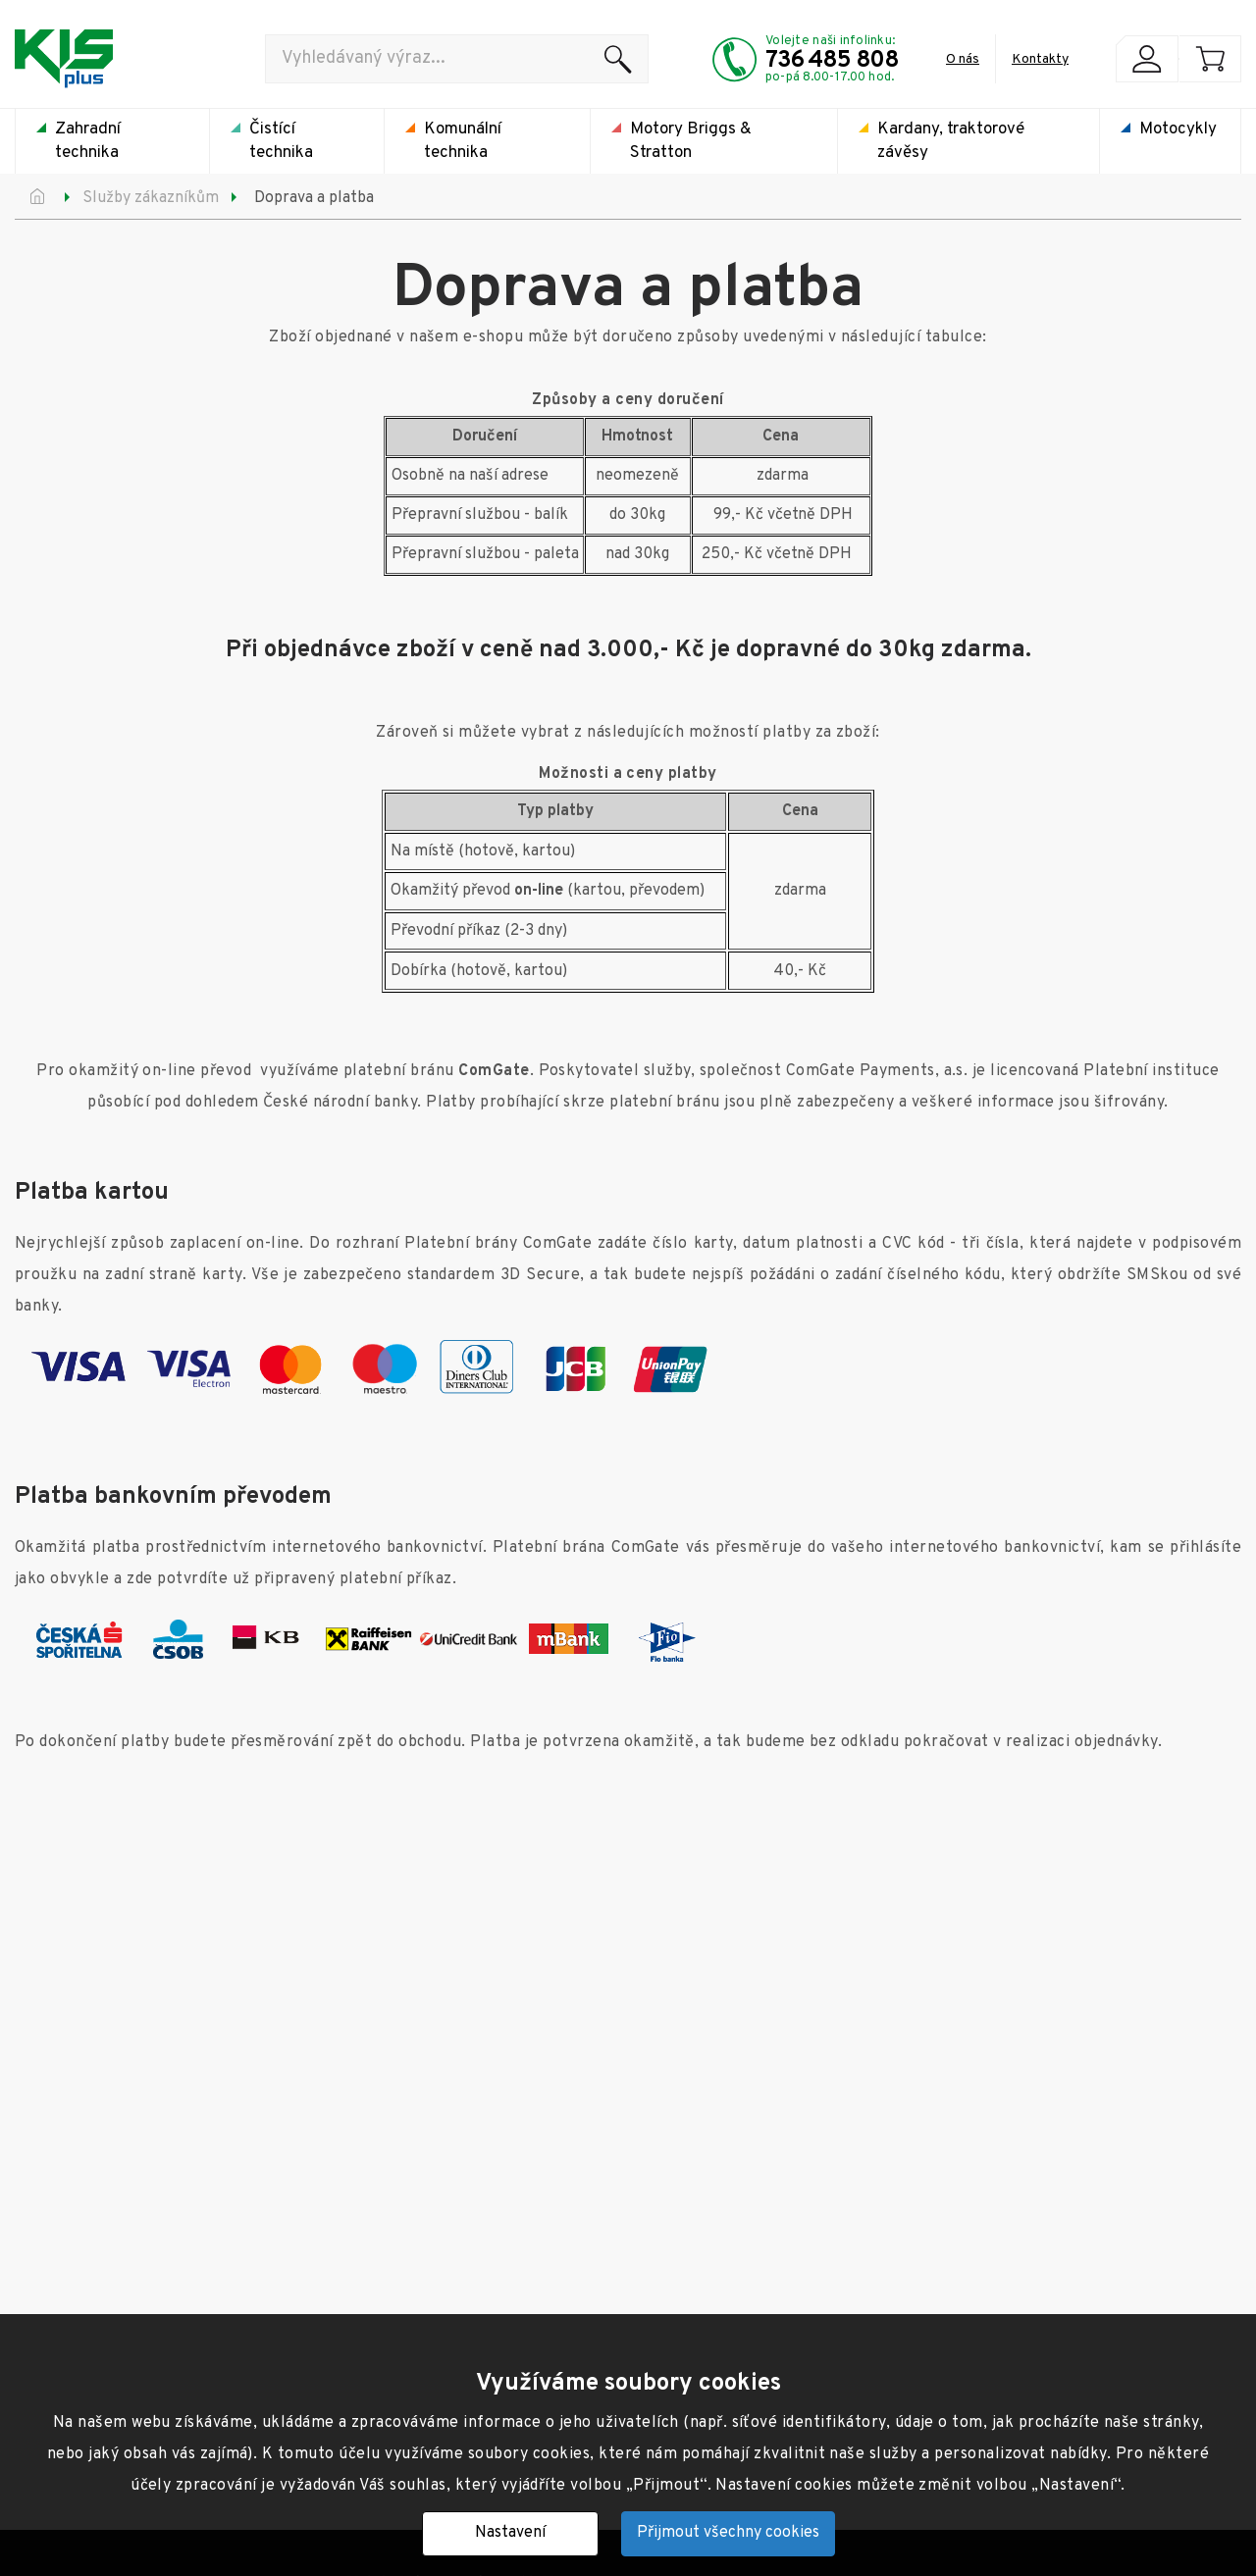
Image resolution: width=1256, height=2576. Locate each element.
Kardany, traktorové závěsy (950, 141)
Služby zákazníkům (150, 198)
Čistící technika (281, 141)
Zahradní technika (88, 141)
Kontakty (1040, 59)
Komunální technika (462, 141)
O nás (962, 59)
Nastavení (510, 2533)
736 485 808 (832, 61)
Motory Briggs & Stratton (691, 141)
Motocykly (1178, 129)
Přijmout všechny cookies (728, 2533)
